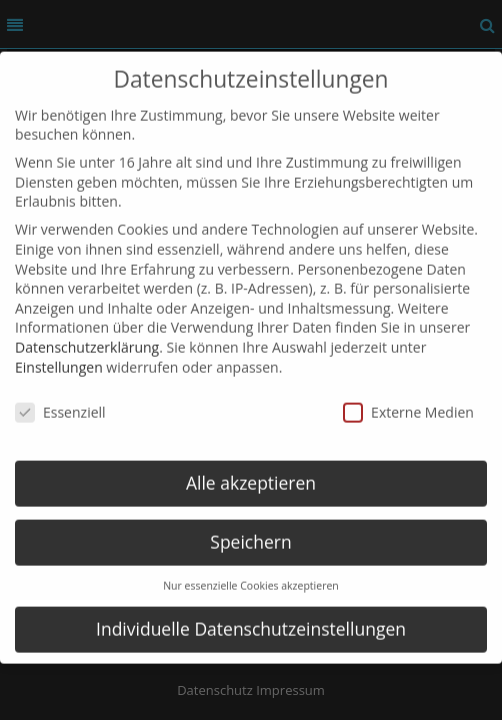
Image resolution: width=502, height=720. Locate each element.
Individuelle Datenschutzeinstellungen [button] (251, 613)
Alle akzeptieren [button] (251, 468)
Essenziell (60, 397)
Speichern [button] (250, 527)
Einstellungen (59, 351)
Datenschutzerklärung (87, 331)
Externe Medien (408, 397)
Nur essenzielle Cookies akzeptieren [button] (251, 570)
